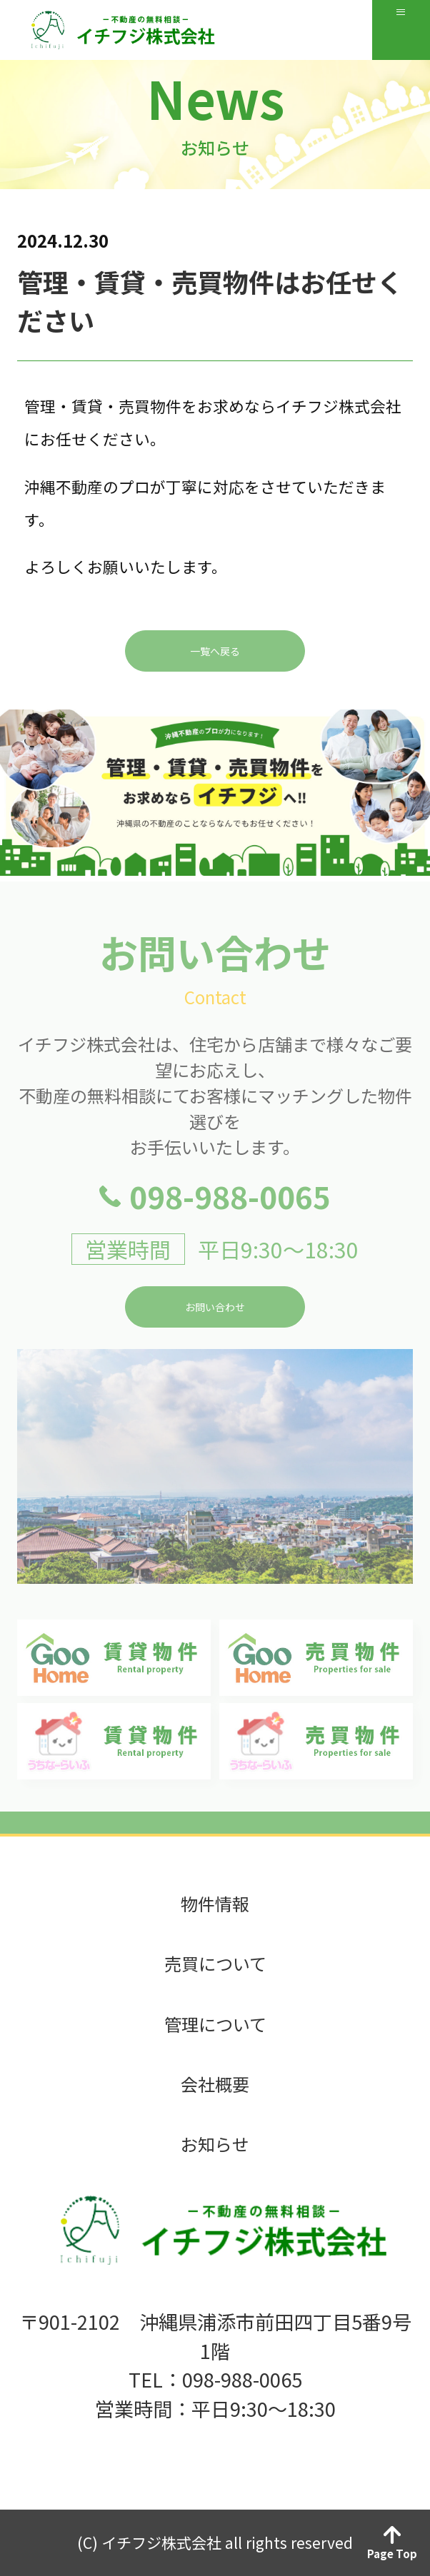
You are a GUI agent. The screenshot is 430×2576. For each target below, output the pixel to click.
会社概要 (215, 2084)
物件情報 (215, 1903)
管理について (215, 2024)
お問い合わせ (215, 1335)
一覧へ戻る (215, 679)
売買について (215, 1963)
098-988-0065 (230, 1225)
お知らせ (215, 2144)
